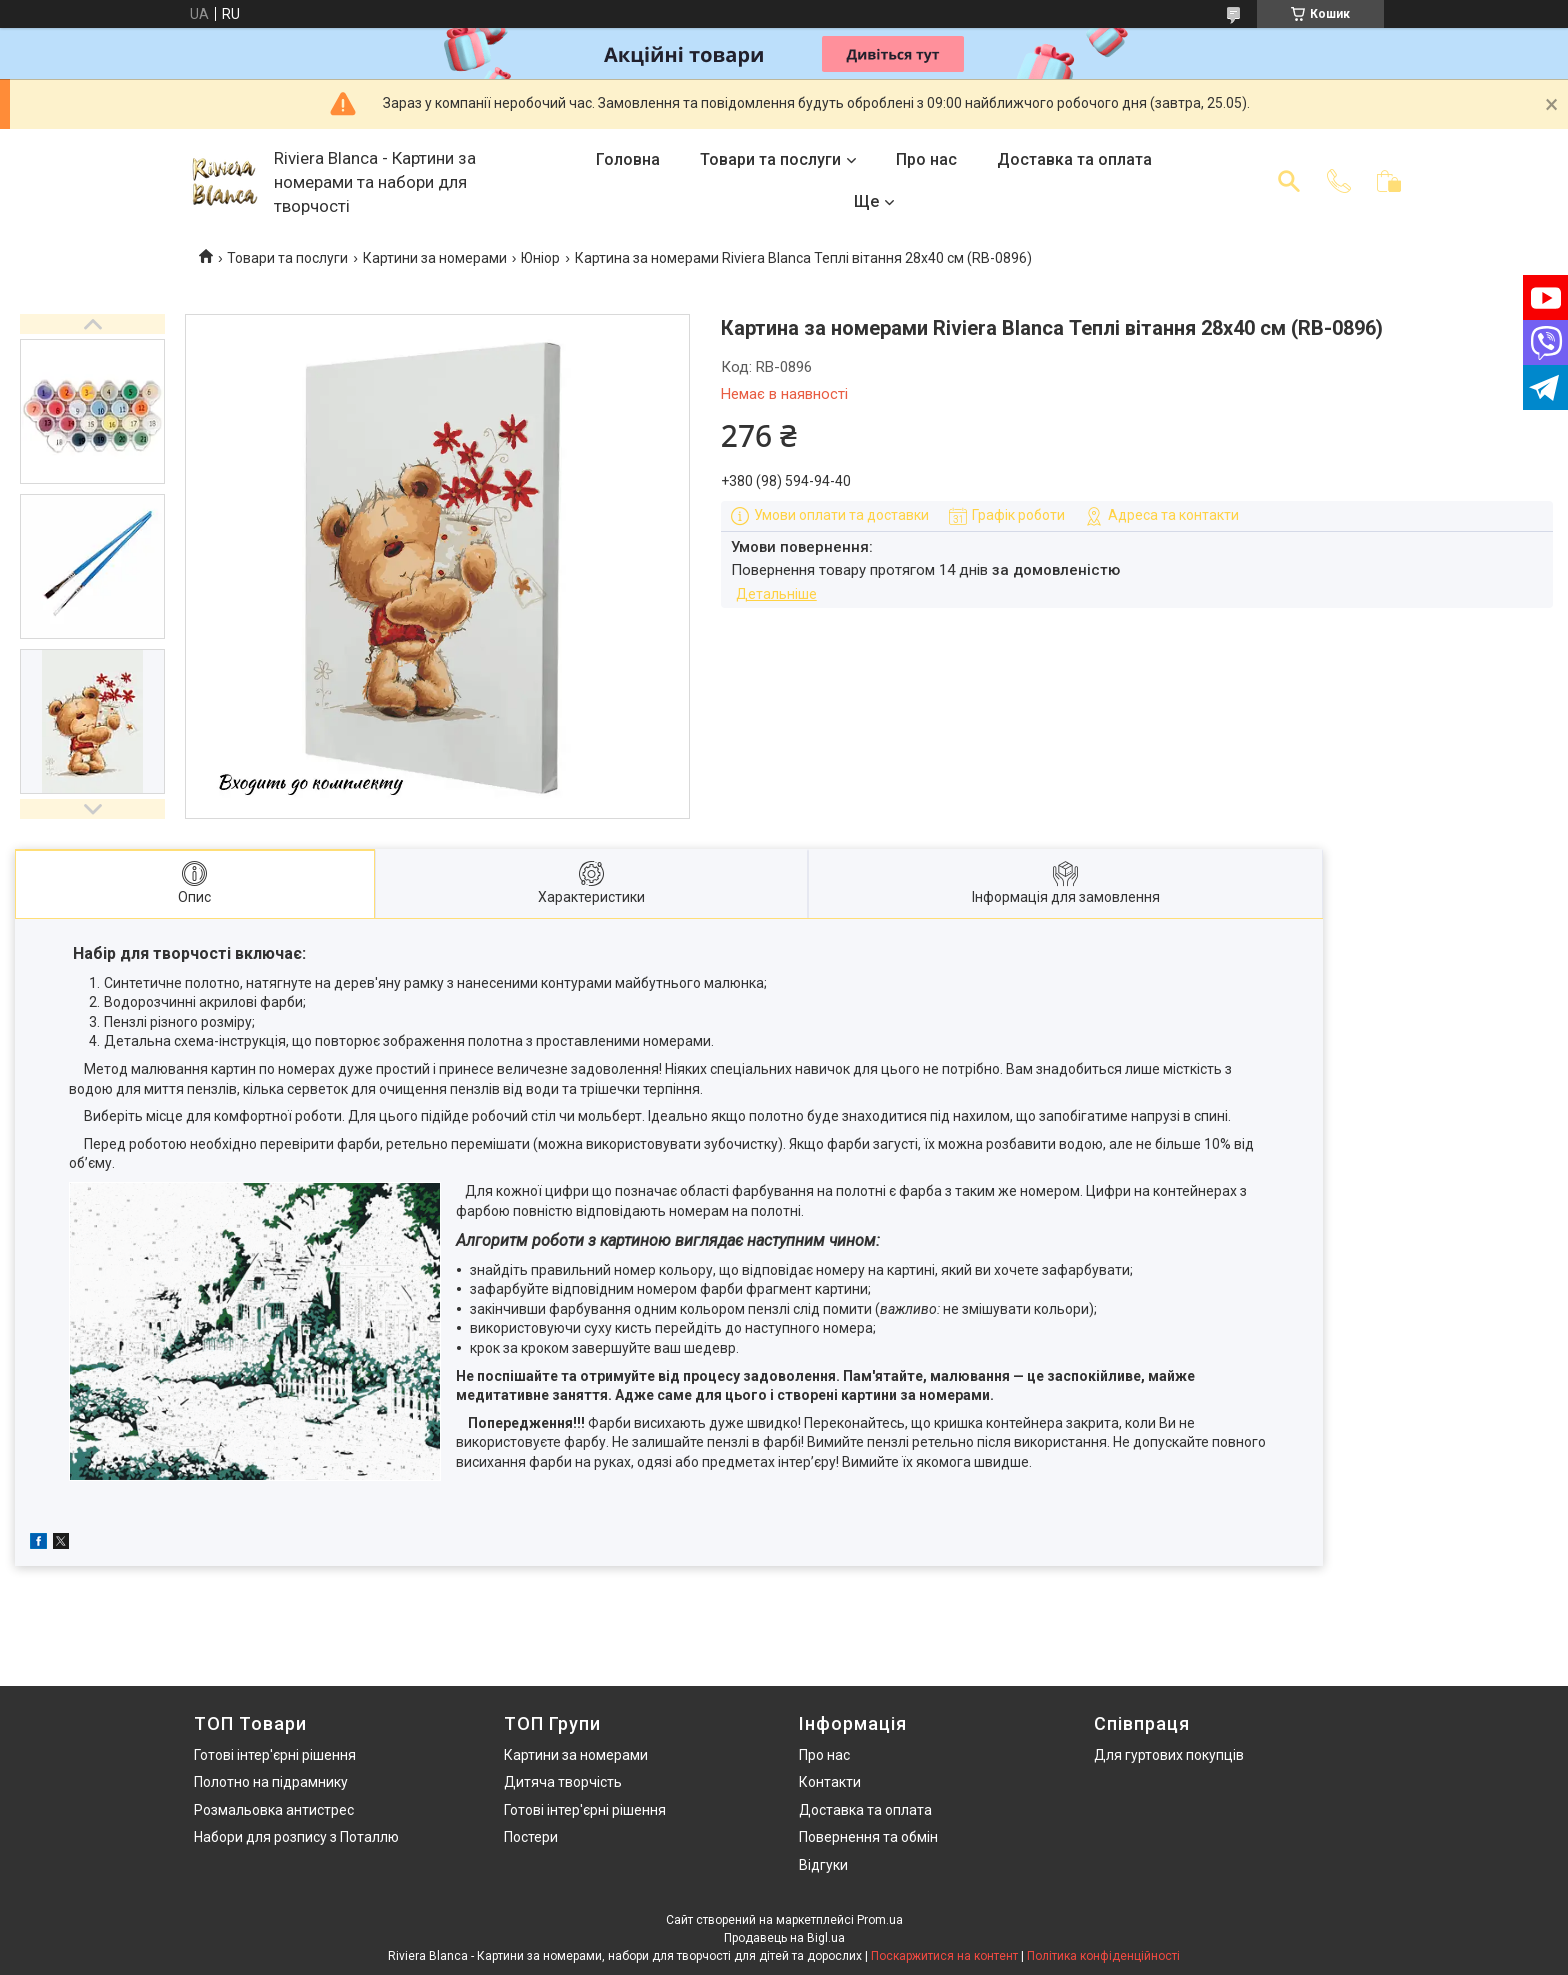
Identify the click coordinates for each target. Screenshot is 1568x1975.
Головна (628, 159)
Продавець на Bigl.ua (784, 1938)
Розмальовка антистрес (274, 1810)
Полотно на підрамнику (271, 1782)
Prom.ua (880, 1920)
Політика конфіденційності (1103, 1956)
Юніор (540, 258)
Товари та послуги (770, 159)
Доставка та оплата (1074, 159)
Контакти (830, 1782)
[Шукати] (1289, 181)
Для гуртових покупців (1169, 1755)
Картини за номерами (435, 258)
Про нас (926, 159)
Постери (531, 1837)
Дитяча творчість (563, 1782)
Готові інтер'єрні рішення (275, 1755)
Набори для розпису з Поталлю (296, 1837)
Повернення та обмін (868, 1837)
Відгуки (823, 1865)
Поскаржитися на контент (944, 1956)
